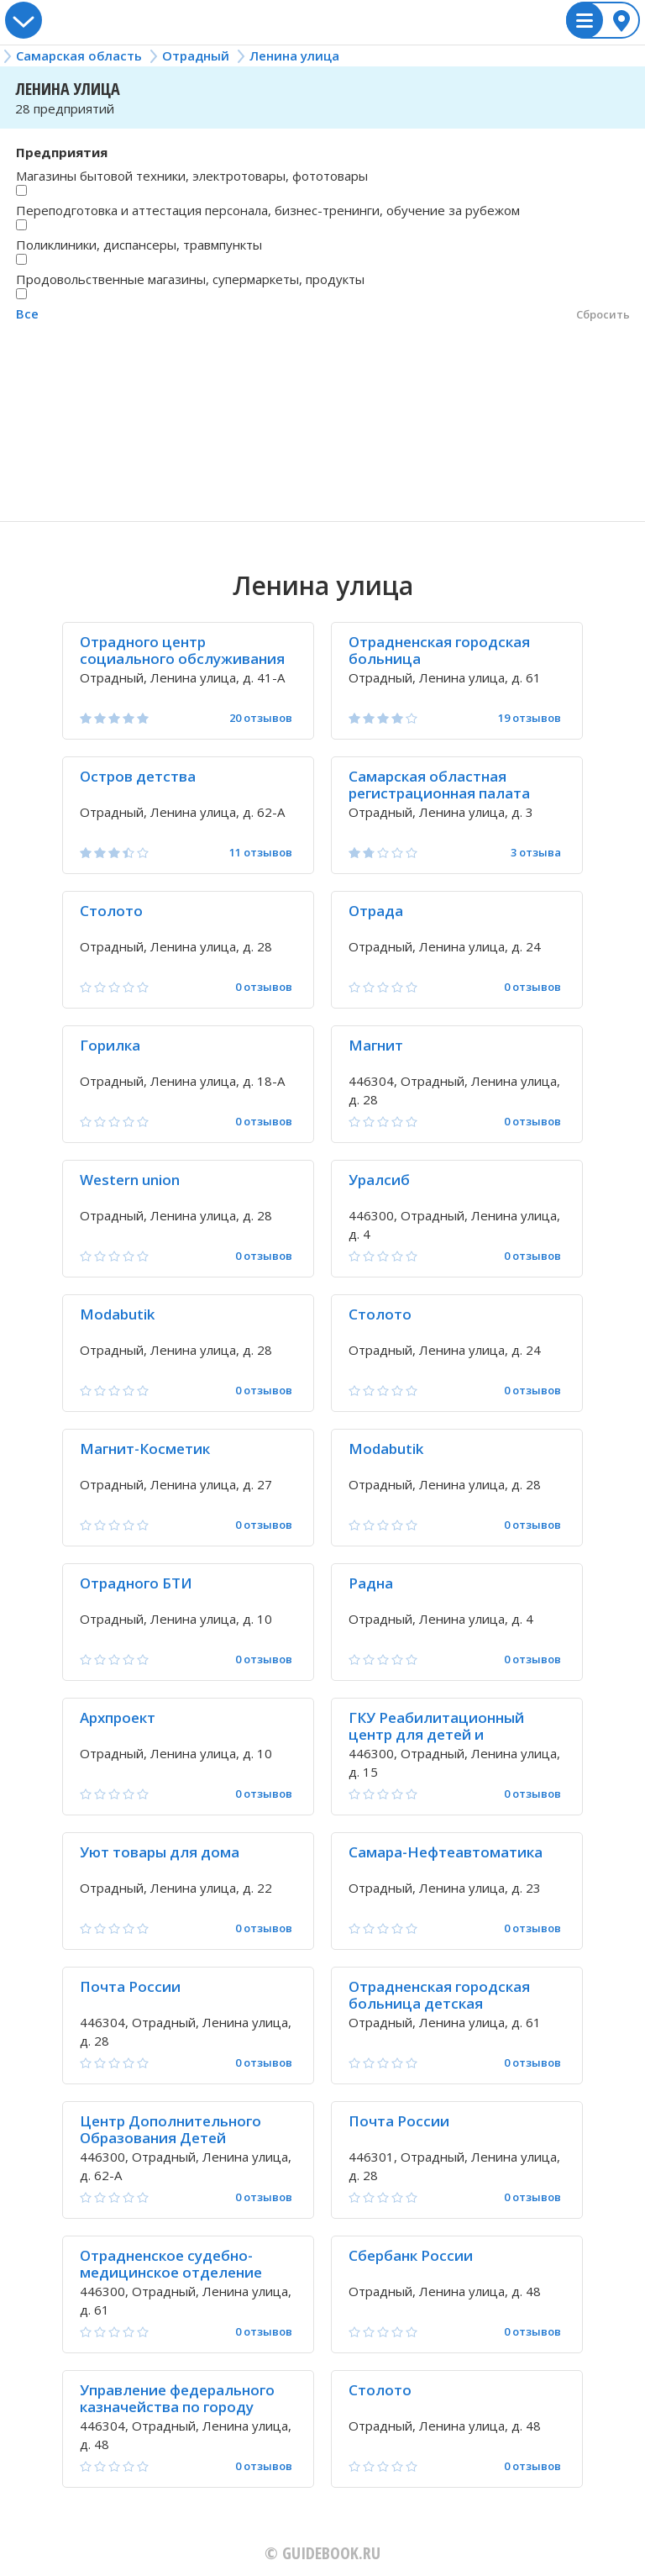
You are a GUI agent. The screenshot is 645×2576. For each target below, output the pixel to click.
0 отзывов (263, 987)
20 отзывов (260, 718)
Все (27, 313)
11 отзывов (260, 852)
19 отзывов (529, 718)
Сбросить (603, 314)
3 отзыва (536, 852)
